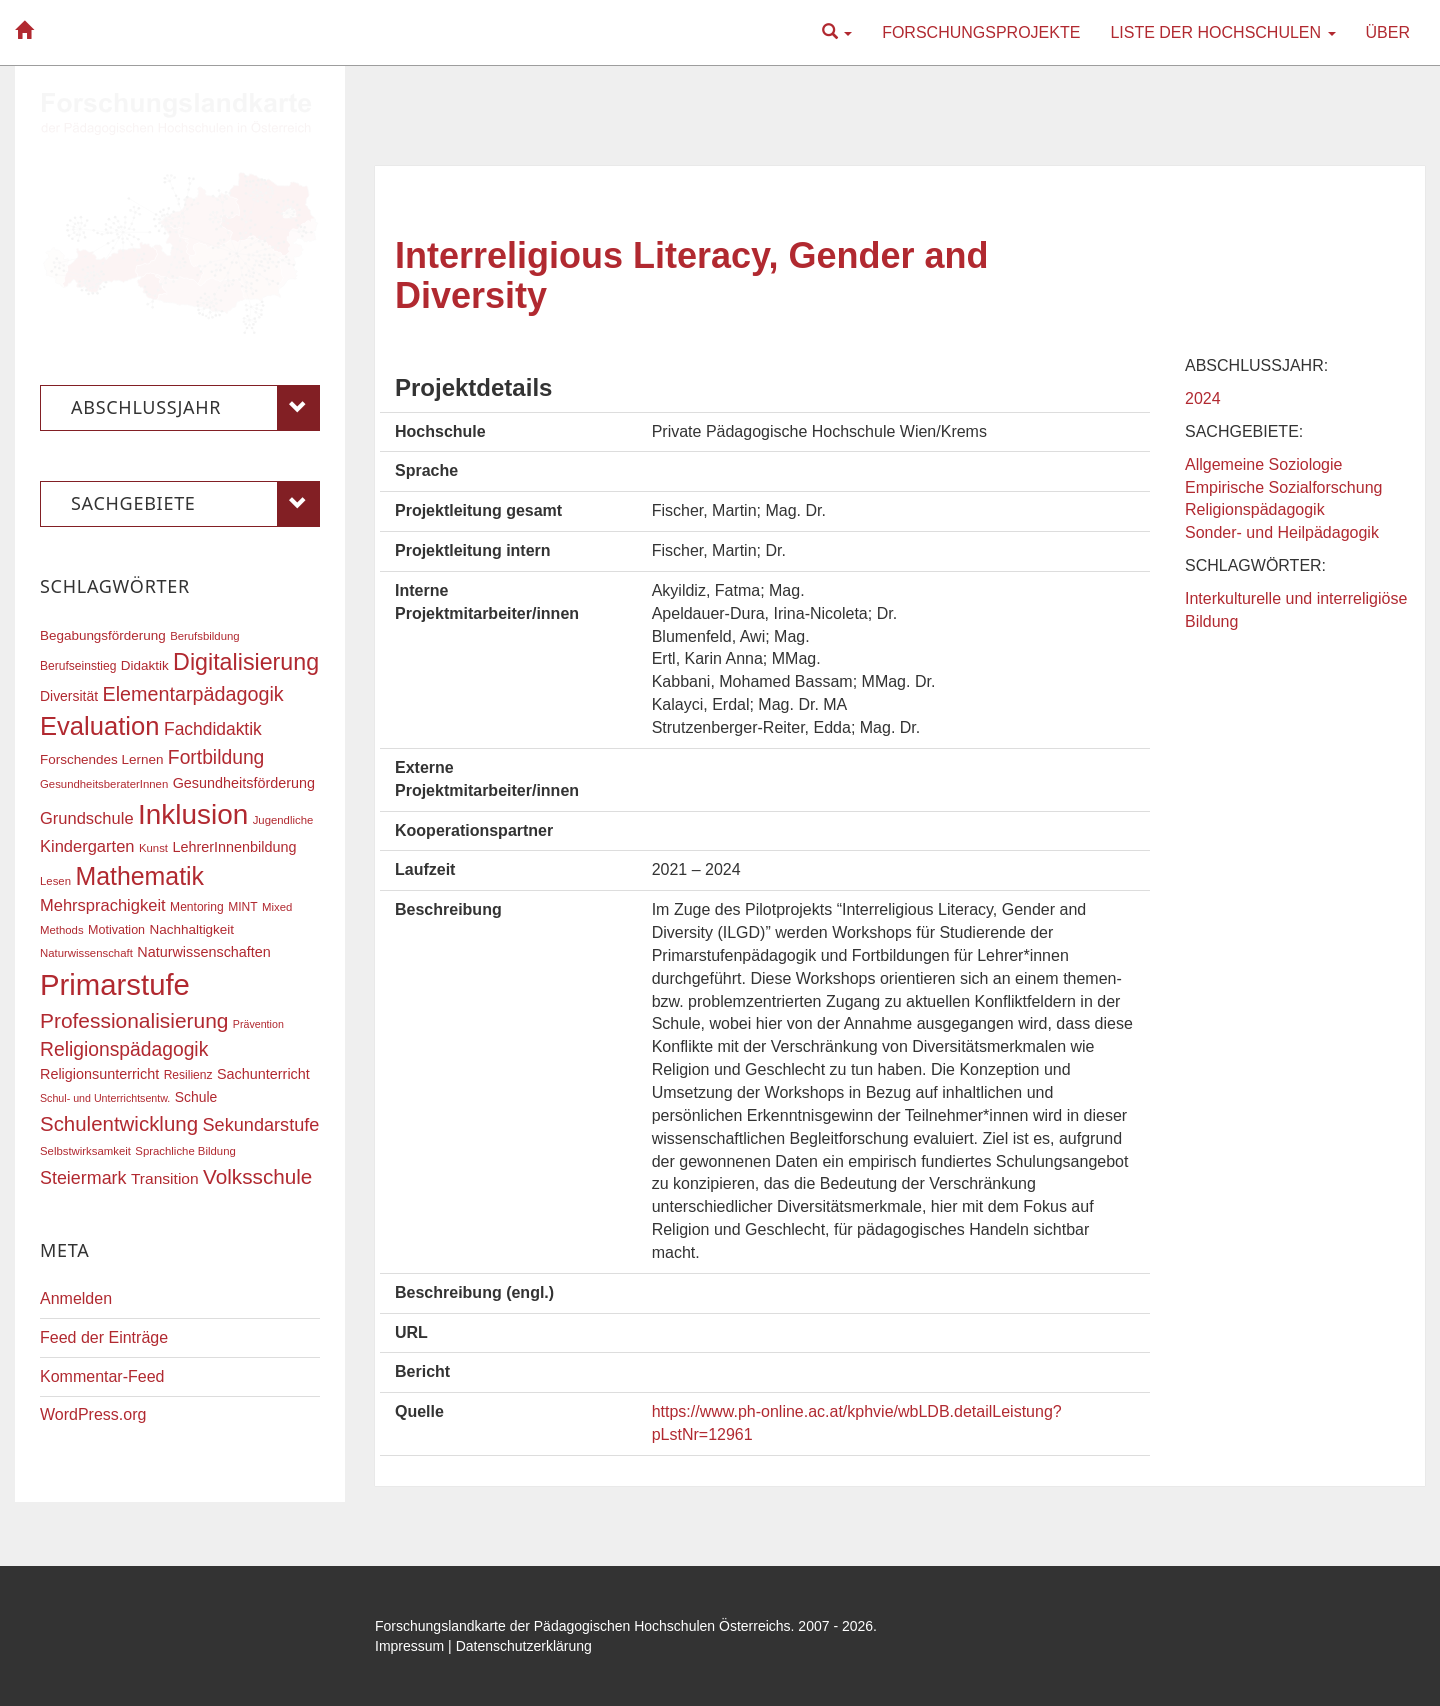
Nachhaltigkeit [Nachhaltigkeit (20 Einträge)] (192, 929)
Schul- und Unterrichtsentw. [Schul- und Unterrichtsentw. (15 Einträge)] (105, 1098)
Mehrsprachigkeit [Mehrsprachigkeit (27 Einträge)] (103, 905)
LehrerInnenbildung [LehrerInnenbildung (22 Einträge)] (234, 847)
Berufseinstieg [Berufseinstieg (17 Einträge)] (78, 666)
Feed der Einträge (104, 1337)
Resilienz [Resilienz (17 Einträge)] (188, 1075)
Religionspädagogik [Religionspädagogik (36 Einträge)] (124, 1049)
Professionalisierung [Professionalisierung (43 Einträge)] (134, 1020)
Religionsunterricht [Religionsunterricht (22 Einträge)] (99, 1074)
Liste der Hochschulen (1222, 32)
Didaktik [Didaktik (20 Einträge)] (145, 665)
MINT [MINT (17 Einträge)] (242, 907)
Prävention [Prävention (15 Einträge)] (258, 1024)
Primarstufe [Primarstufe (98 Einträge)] (115, 984)
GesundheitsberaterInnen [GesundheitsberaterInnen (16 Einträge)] (104, 784)
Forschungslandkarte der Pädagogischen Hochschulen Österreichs (583, 1626)
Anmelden (76, 1298)
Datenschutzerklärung (524, 1646)
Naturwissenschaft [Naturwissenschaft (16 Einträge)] (86, 953)
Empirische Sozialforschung (1283, 487)
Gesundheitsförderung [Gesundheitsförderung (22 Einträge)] (244, 783)
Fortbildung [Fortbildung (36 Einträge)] (216, 757)
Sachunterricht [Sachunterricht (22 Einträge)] (263, 1074)
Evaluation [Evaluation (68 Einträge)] (100, 726)
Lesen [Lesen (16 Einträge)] (55, 881)
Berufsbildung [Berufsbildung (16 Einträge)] (204, 636)
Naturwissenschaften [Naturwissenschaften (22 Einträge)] (204, 952)
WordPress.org (93, 1414)
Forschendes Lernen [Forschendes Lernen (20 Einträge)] (101, 759)
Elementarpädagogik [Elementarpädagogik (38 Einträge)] (192, 694)
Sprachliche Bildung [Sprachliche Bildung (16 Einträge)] (185, 1151)
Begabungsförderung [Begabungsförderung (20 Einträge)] (103, 635)
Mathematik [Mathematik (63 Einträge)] (139, 876)
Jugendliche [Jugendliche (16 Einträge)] (283, 820)
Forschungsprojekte (981, 32)
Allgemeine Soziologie (1263, 464)
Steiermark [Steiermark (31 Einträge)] (83, 1178)
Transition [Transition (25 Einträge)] (165, 1178)
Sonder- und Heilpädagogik (1282, 532)
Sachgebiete (195, 504)
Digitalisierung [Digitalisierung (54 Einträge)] (246, 662)
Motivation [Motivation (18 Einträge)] (116, 930)
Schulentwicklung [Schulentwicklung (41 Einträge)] (119, 1123)
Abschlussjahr (195, 408)
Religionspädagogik (1255, 509)
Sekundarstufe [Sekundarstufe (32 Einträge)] (261, 1125)
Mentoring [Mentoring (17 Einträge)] (197, 907)
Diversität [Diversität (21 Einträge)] (69, 696)
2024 (1203, 398)
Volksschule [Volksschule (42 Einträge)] (257, 1176)
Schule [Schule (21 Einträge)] (196, 1097)
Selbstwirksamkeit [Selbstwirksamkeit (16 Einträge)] (85, 1151)
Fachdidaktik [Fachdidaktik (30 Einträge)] (213, 729)
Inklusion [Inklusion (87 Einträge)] (193, 814)
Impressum (409, 1646)
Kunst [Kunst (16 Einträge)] (153, 848)
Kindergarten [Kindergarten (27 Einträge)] (87, 846)
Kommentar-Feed (102, 1376)
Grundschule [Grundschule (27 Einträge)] (87, 818)
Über (1388, 32)
